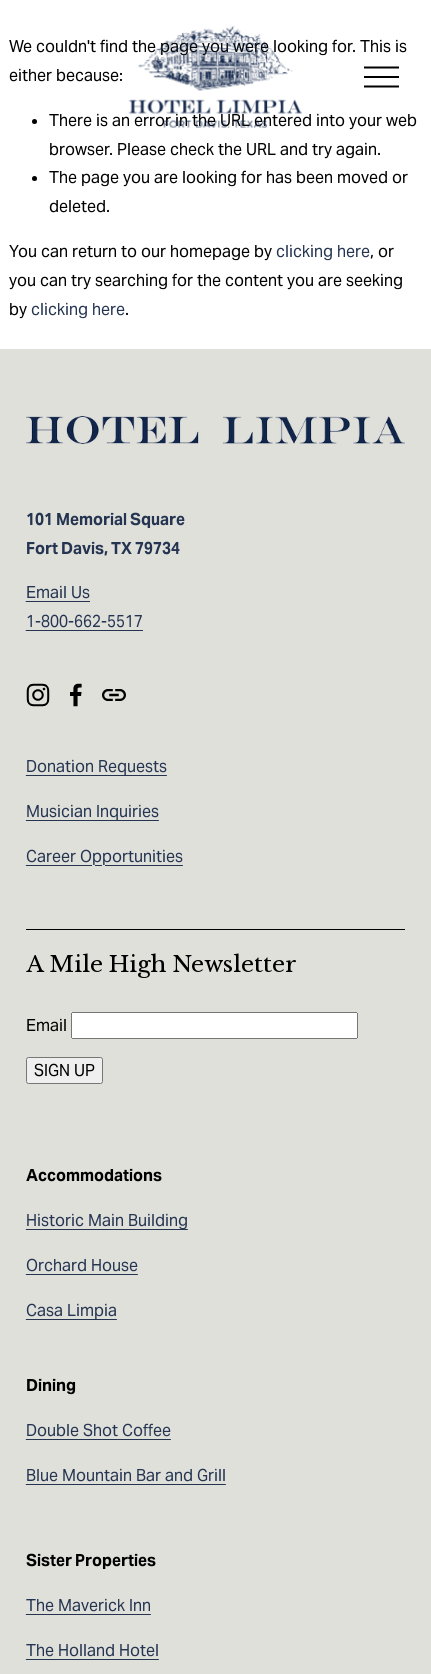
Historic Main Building (107, 1220)
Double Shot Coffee (98, 1430)
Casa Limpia (71, 1310)
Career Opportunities (104, 856)
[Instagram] (38, 695)
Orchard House (82, 1265)
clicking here (323, 251)
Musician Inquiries (92, 811)
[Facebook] (76, 695)
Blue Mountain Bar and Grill (126, 1475)
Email (48, 1025)
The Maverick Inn (88, 1605)
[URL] (114, 695)
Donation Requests (96, 766)
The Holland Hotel (92, 1650)
